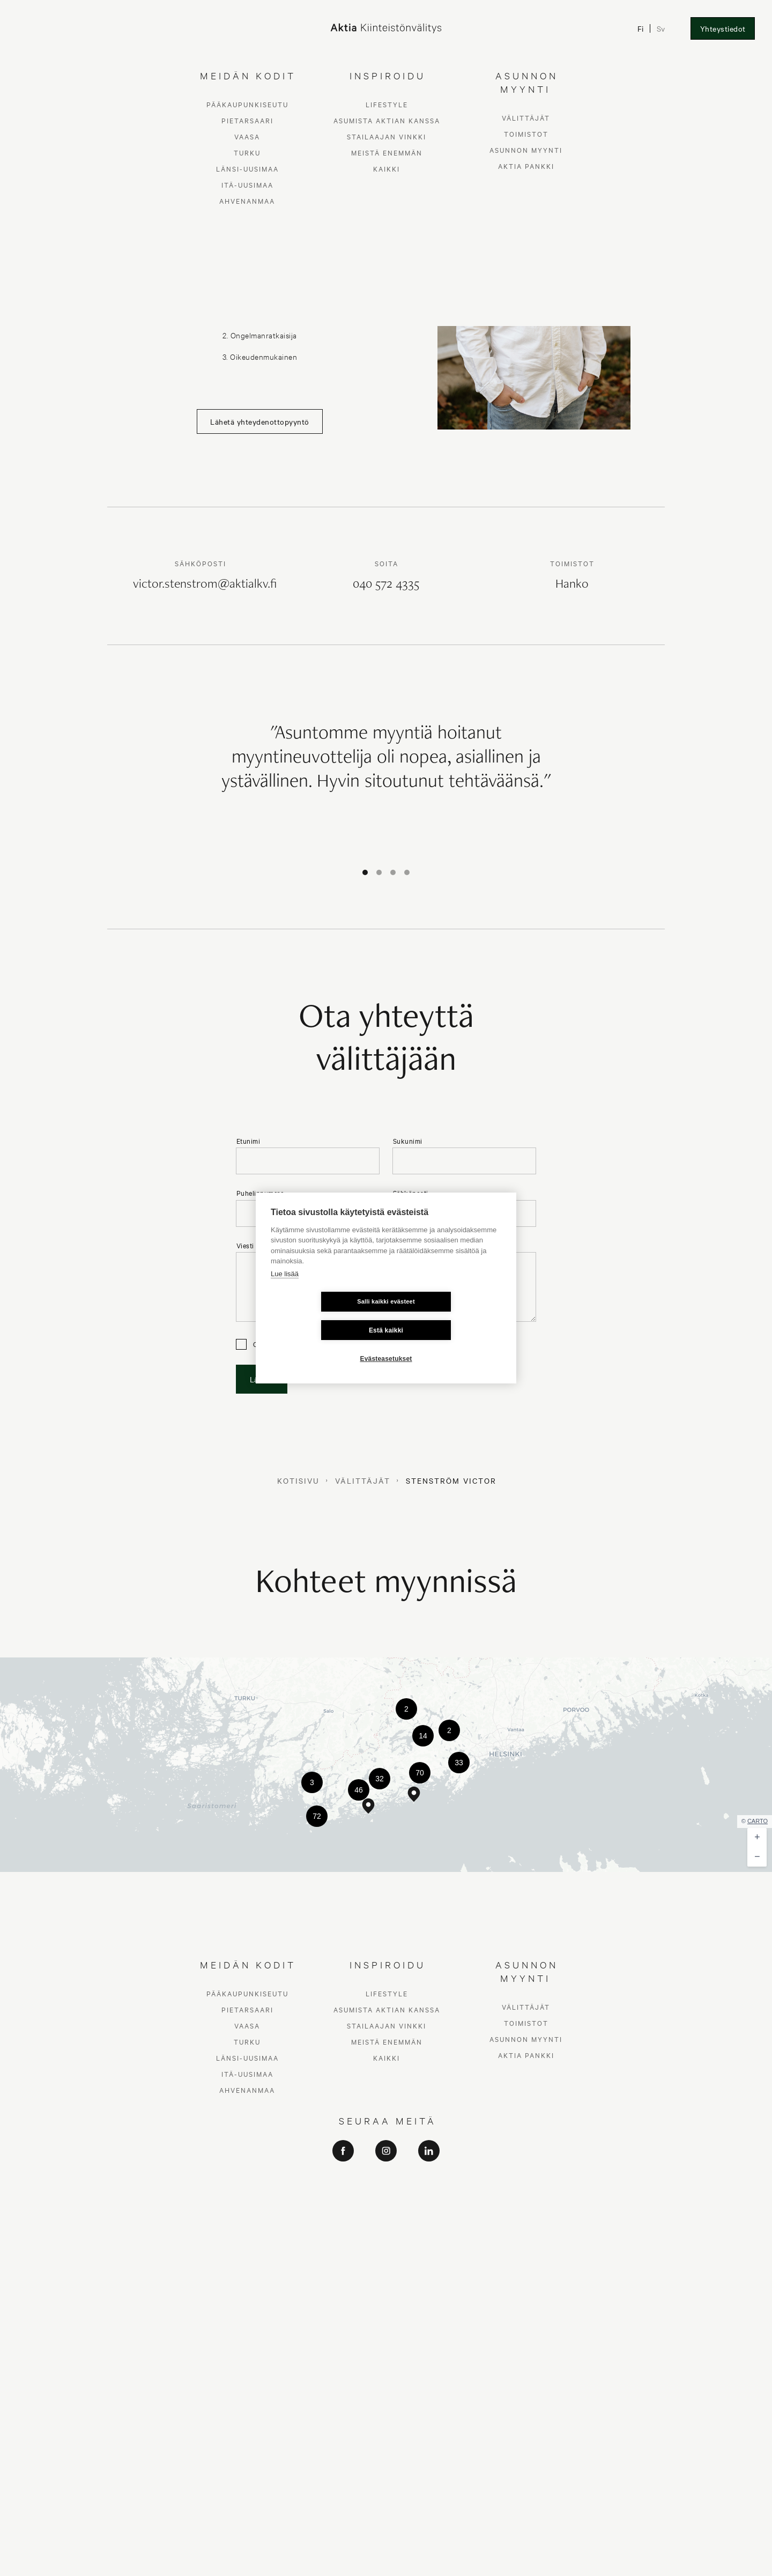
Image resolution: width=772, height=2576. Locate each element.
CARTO (757, 1821)
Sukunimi (407, 1140)
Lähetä (262, 1379)
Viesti (245, 1245)
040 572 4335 (386, 585)
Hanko (572, 585)
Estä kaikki (450, 1316)
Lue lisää (285, 1288)
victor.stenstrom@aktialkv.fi (205, 585)
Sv (661, 28)
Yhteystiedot (723, 28)
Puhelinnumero (260, 1192)
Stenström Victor (451, 1480)
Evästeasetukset (386, 1344)
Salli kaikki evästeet (322, 1316)
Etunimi (248, 1140)
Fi (641, 28)
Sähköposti (410, 1192)
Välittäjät (362, 1480)
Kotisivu (298, 1480)
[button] (406, 1709)
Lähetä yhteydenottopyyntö (259, 421)
